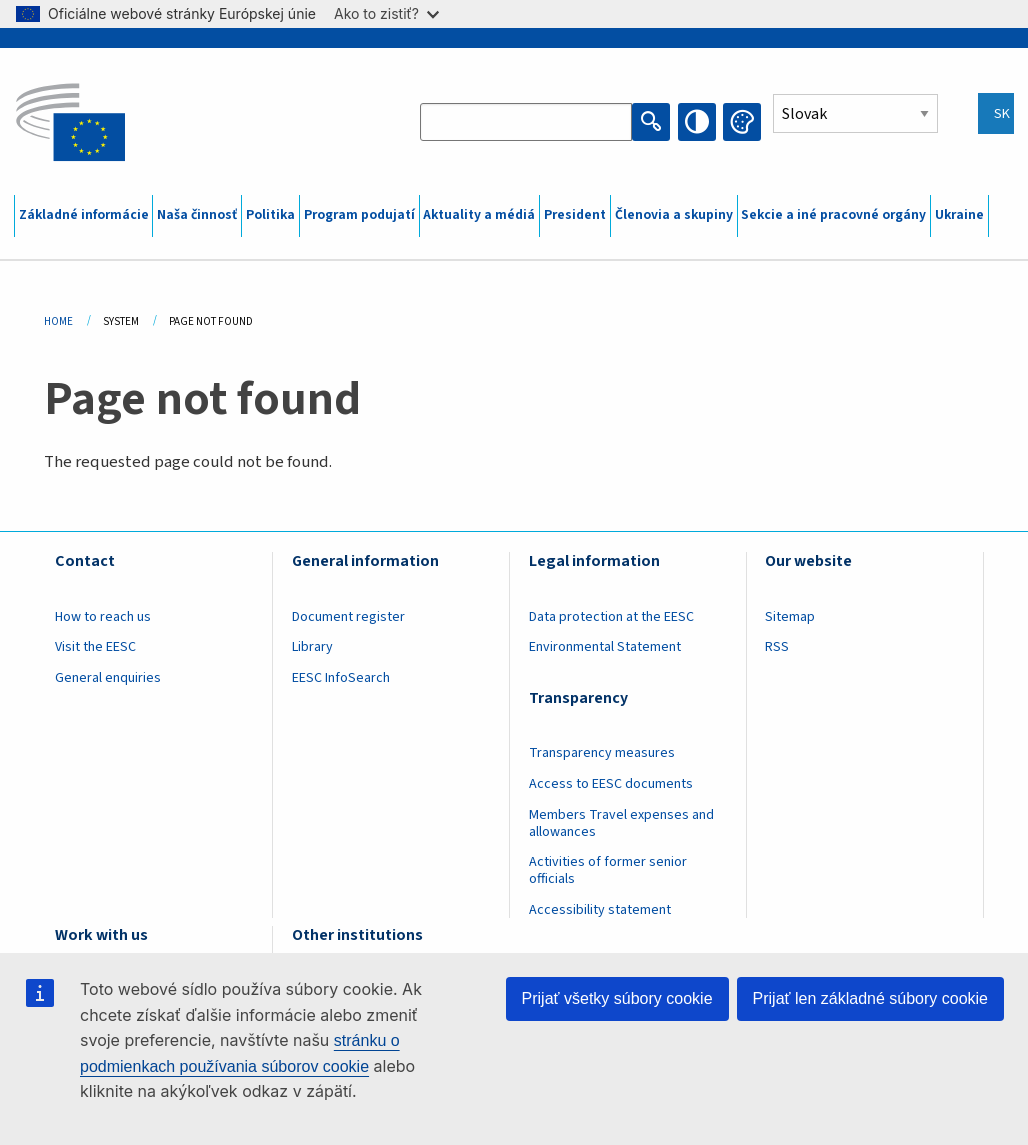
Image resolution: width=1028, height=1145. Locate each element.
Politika (270, 215)
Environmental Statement (605, 647)
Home (58, 321)
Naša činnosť (197, 215)
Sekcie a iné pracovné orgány (833, 215)
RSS (777, 647)
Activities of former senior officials (608, 870)
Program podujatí (359, 215)
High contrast (697, 122)
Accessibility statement (600, 910)
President (575, 215)
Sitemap (790, 617)
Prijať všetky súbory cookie (617, 998)
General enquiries (108, 678)
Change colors (742, 122)
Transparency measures (602, 753)
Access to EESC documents (611, 784)
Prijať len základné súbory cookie (870, 998)
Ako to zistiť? (386, 13)
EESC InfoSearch (341, 678)
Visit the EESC (95, 647)
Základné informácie (84, 215)
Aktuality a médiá (479, 215)
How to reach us (103, 617)
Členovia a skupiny (674, 215)
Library (312, 647)
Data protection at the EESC (611, 617)
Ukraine (959, 215)
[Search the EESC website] (526, 122)
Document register (348, 617)
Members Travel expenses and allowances (621, 823)
